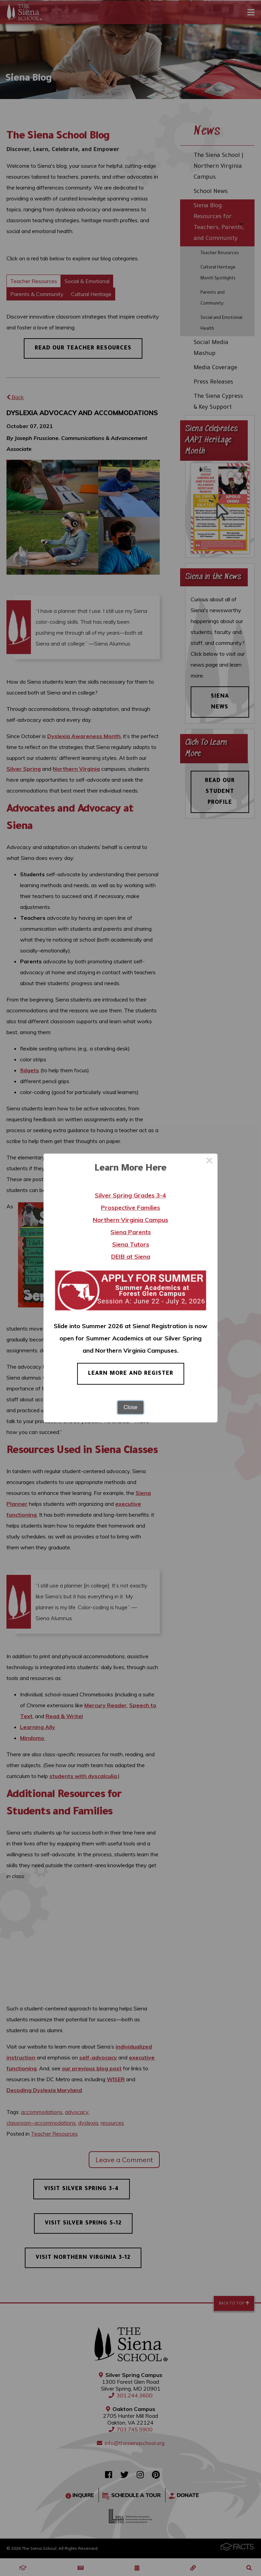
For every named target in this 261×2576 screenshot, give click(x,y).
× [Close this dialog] (209, 1162)
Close (131, 1407)
